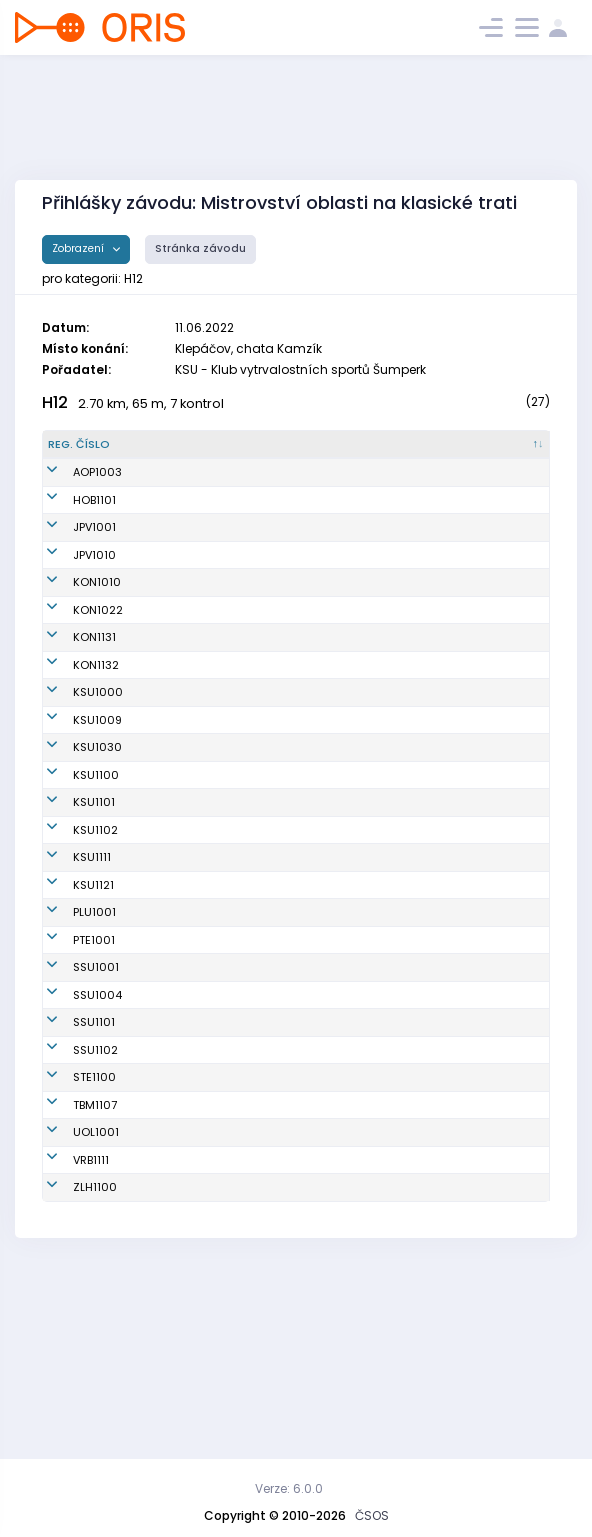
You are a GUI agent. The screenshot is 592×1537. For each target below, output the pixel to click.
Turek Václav (171, 1215)
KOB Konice (293, 599)
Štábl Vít (158, 866)
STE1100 (69, 1242)
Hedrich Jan (169, 1187)
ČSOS (372, 1515)
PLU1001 (69, 1077)
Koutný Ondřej (175, 544)
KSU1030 (72, 822)
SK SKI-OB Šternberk (317, 1242)
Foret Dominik (172, 1160)
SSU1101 (69, 1187)
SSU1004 (72, 1160)
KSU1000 (73, 734)
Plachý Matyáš (176, 571)
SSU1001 (71, 1132)
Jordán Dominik (178, 734)
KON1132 (71, 698)
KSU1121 (68, 1042)
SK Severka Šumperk (318, 1132)
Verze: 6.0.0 (289, 1488)
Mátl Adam (166, 998)
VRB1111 (66, 1333)
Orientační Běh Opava (324, 489)
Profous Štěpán (177, 822)
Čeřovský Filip (173, 599)
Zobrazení (79, 248)
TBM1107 (70, 1270)
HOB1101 (69, 516)
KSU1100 (71, 866)
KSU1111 (67, 998)
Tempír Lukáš (172, 1297)
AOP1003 (72, 489)
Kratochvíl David (181, 516)
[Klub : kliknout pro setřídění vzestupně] (324, 453)
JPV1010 (69, 571)
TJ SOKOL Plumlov (311, 1077)
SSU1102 (70, 1215)
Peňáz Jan (164, 1333)
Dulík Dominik (172, 954)
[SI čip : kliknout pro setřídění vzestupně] (513, 453)
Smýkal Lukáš (173, 910)
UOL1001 (71, 1297)
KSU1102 (70, 954)
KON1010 (72, 599)
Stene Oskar (169, 1270)
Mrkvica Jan (169, 1369)
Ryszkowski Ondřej (187, 1132)
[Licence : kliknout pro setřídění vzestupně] (434, 453)
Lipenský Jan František (171, 662)
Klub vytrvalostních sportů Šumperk (315, 733)
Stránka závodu (200, 248)
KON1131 (69, 662)
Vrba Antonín (171, 1105)
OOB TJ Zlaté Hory (311, 1369)
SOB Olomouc (300, 1297)
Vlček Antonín (173, 1042)
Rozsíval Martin (178, 626)
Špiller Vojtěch (174, 489)
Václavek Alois (176, 698)
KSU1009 (72, 778)
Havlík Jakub (171, 778)
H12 (55, 402)
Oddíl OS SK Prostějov (323, 544)
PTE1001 (69, 1105)
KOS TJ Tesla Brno (311, 1270)
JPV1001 (69, 544)
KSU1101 (69, 910)
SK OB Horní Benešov (319, 516)
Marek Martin (172, 1242)
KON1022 (73, 626)
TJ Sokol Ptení (300, 1105)
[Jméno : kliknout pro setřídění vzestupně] (193, 453)
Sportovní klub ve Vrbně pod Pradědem (321, 1333)
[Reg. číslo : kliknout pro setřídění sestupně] (86, 453)
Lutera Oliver (170, 1077)
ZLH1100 (70, 1369)
